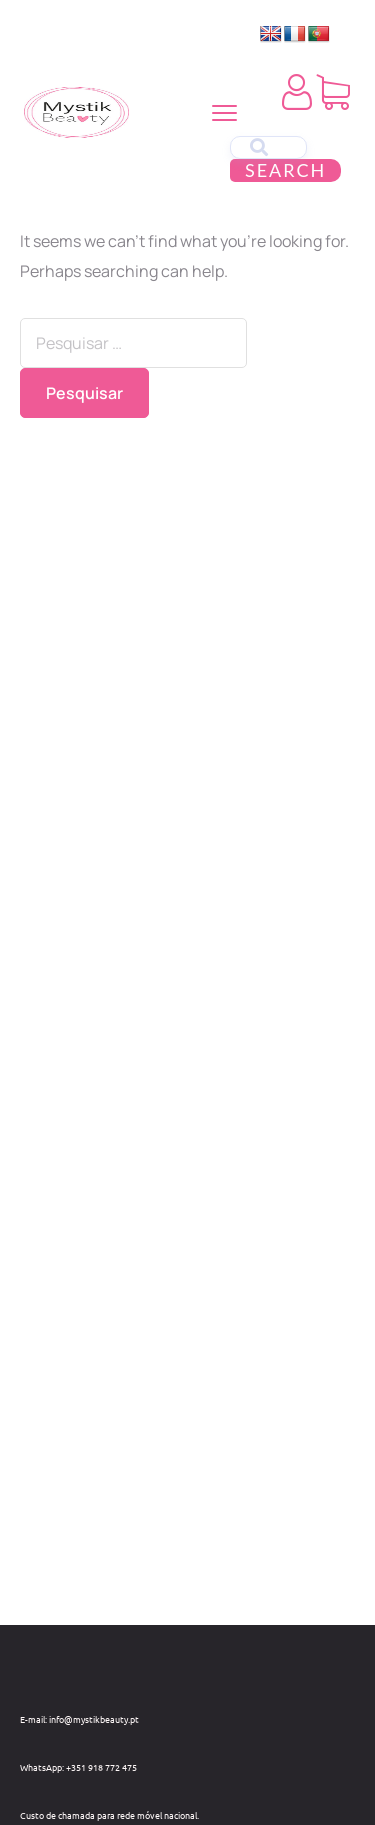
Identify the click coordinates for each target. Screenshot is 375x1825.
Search (285, 170)
